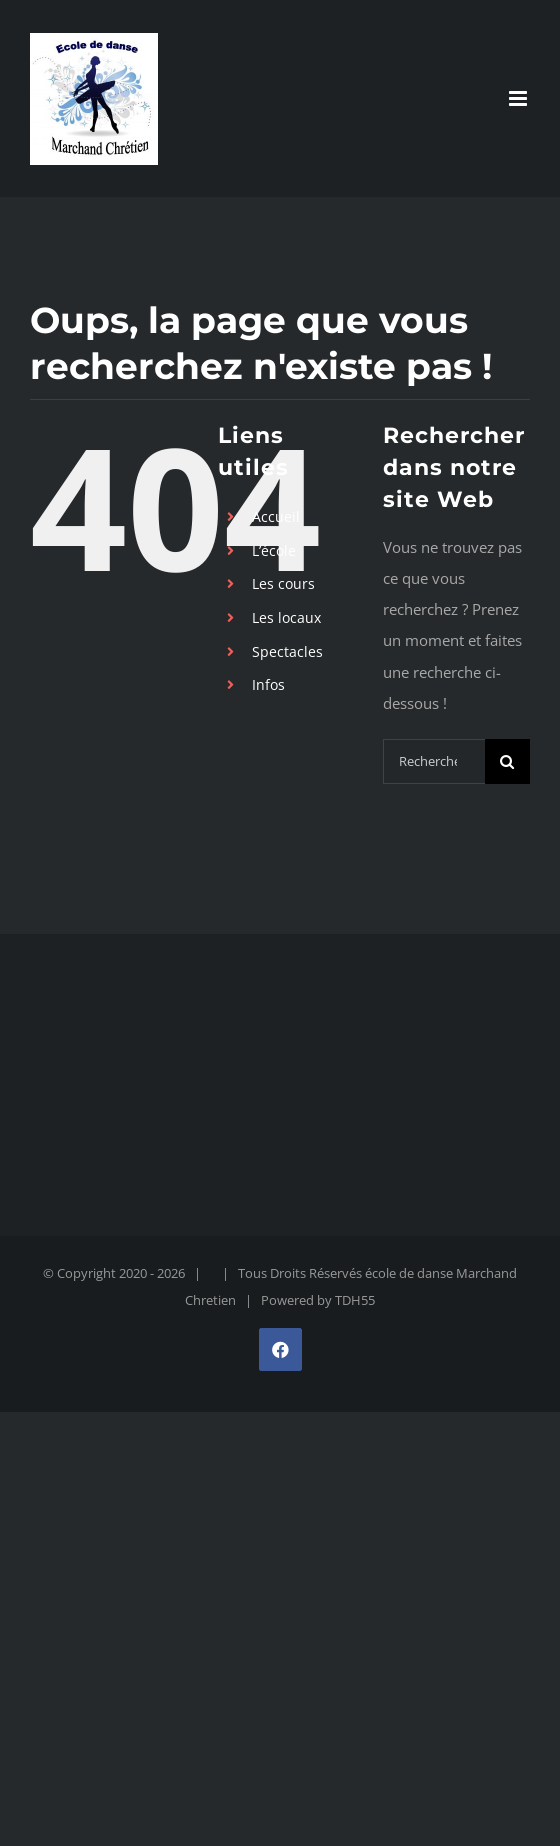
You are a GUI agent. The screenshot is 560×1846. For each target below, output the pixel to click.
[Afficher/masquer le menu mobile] (519, 98)
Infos (268, 684)
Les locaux (286, 617)
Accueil (276, 516)
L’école (274, 550)
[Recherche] (507, 761)
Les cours (283, 583)
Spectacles (287, 651)
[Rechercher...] (434, 761)
